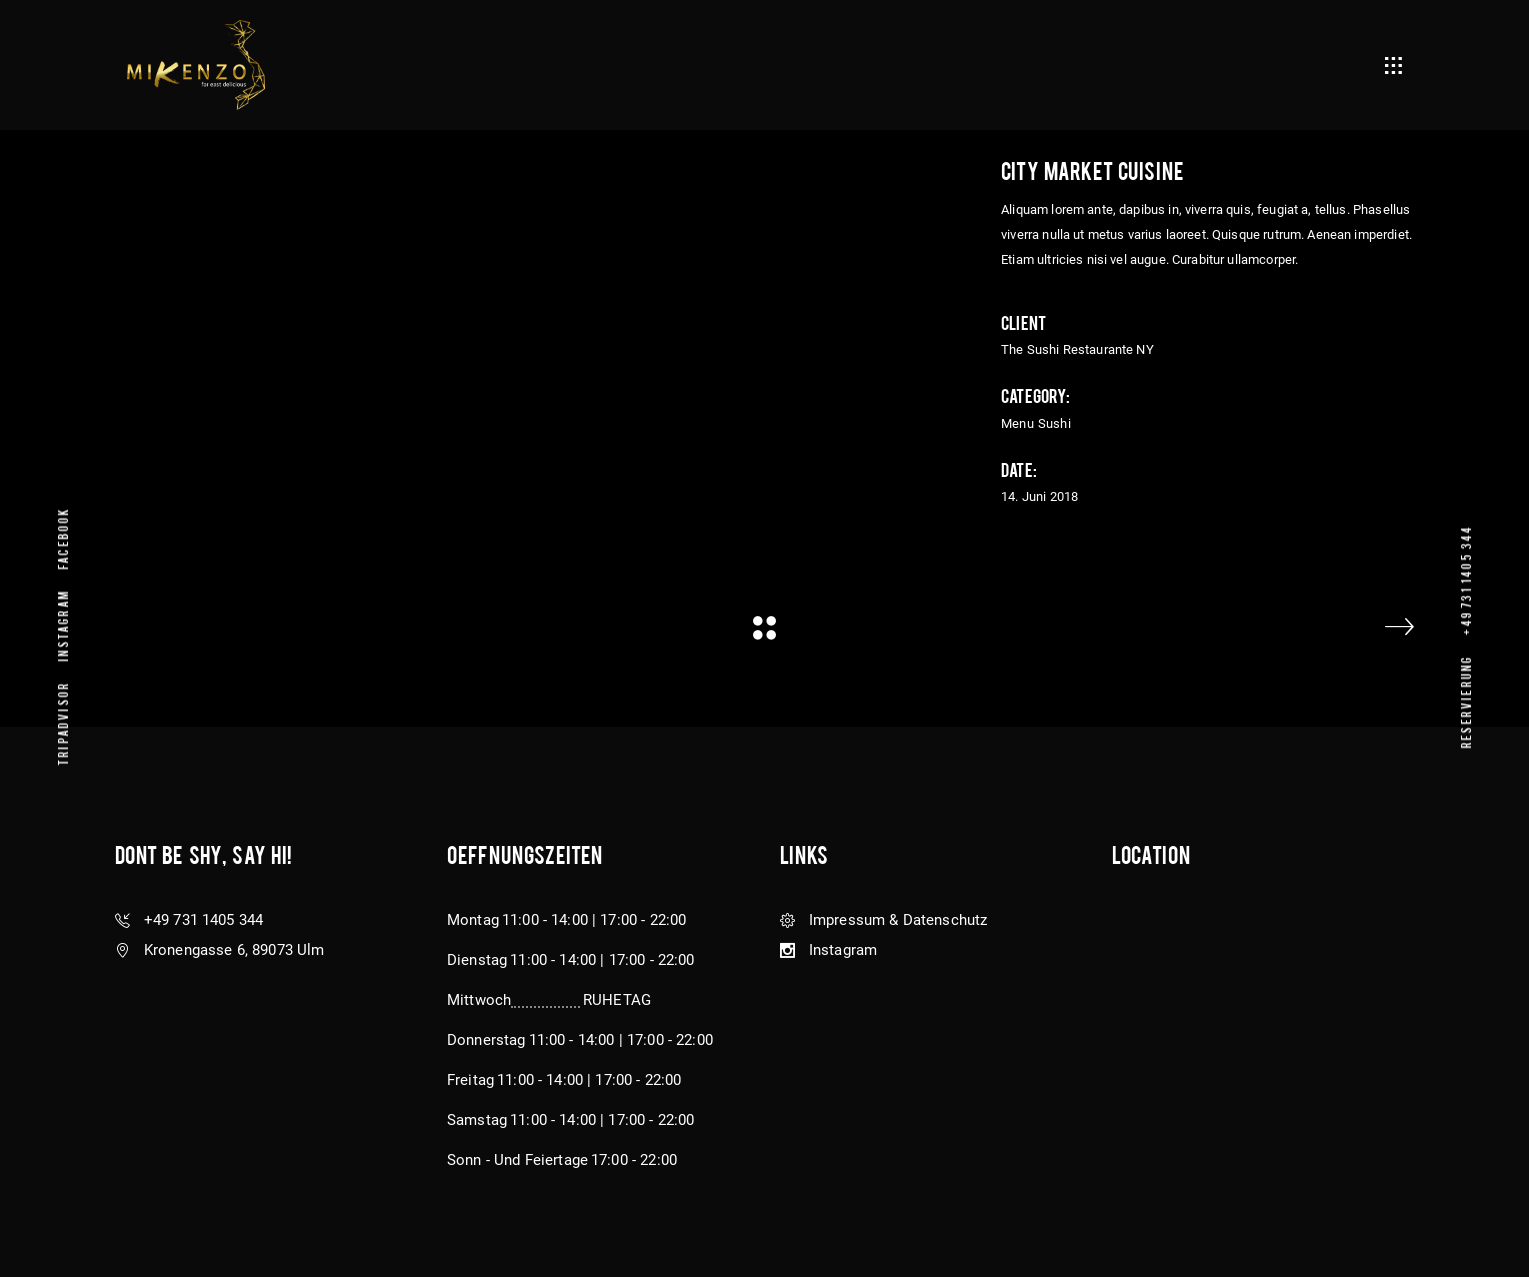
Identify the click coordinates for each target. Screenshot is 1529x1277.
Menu (1017, 423)
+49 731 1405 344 (1465, 579)
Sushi (1054, 423)
